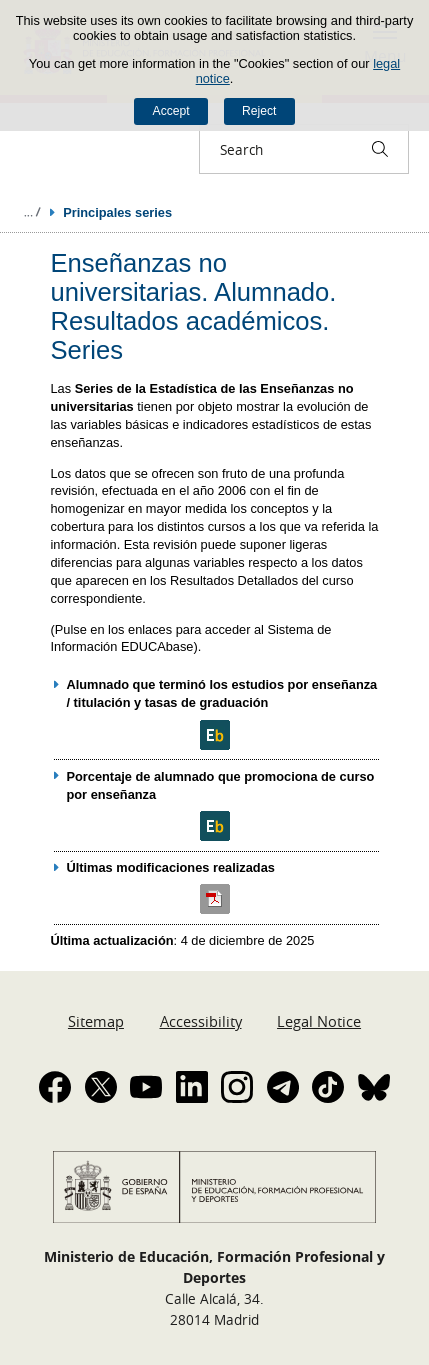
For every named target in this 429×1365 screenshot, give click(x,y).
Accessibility (201, 1021)
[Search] (380, 149)
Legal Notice (319, 1021)
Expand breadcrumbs (32, 212)
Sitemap (96, 1021)
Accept (171, 111)
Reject (259, 111)
